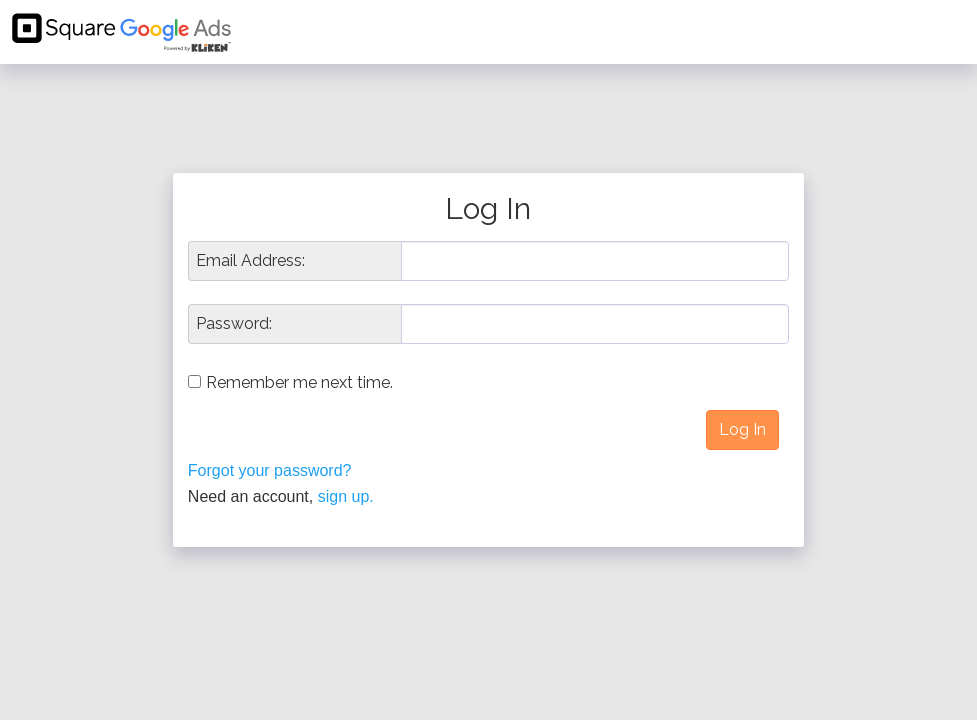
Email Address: (250, 261)
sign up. (346, 496)
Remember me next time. (299, 382)
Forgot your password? (270, 470)
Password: (234, 324)
